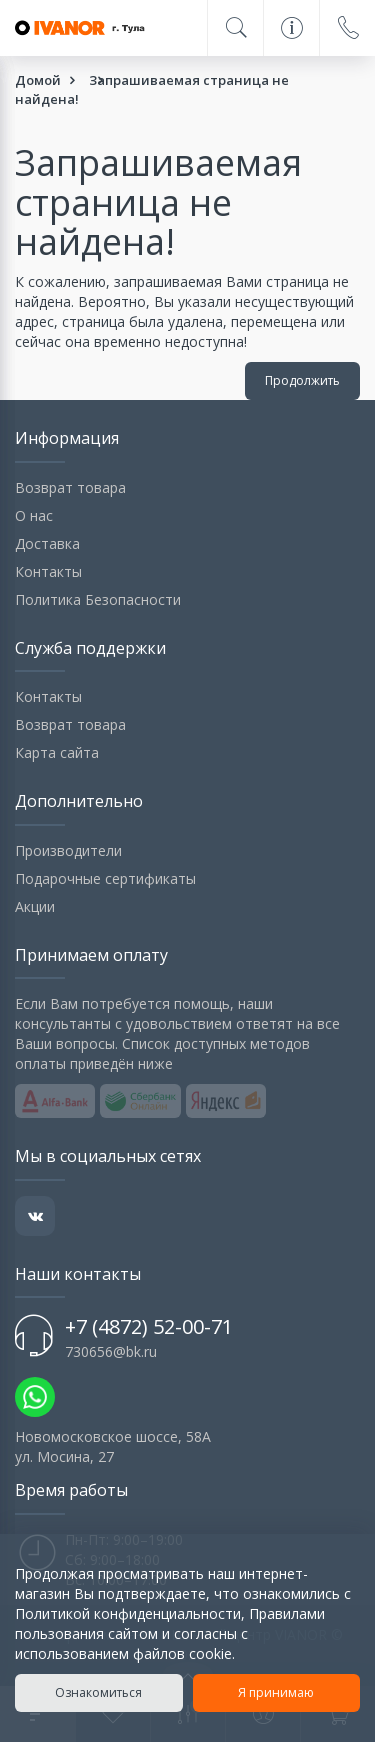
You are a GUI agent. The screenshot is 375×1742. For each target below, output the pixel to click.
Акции (35, 906)
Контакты (48, 571)
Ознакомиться (98, 1692)
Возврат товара (70, 487)
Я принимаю (276, 1692)
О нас (34, 515)
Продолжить (302, 380)
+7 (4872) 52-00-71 (149, 1326)
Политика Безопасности (98, 599)
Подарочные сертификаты (105, 878)
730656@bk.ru (111, 1351)
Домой (38, 80)
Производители (68, 850)
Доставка (47, 543)
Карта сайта (57, 752)
